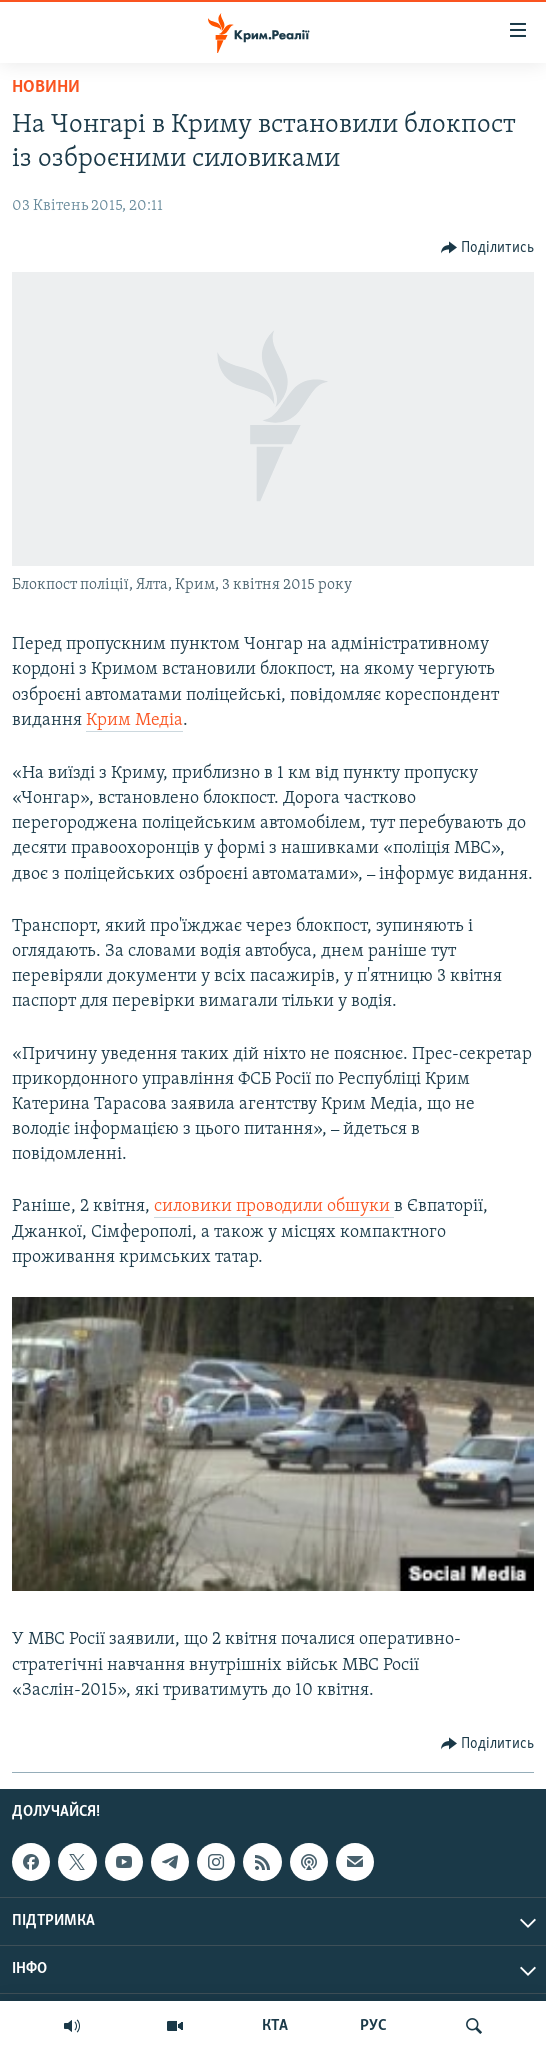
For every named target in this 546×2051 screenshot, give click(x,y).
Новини (46, 87)
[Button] (488, 248)
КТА (275, 2026)
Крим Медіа (134, 720)
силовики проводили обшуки (274, 1206)
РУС (373, 2026)
